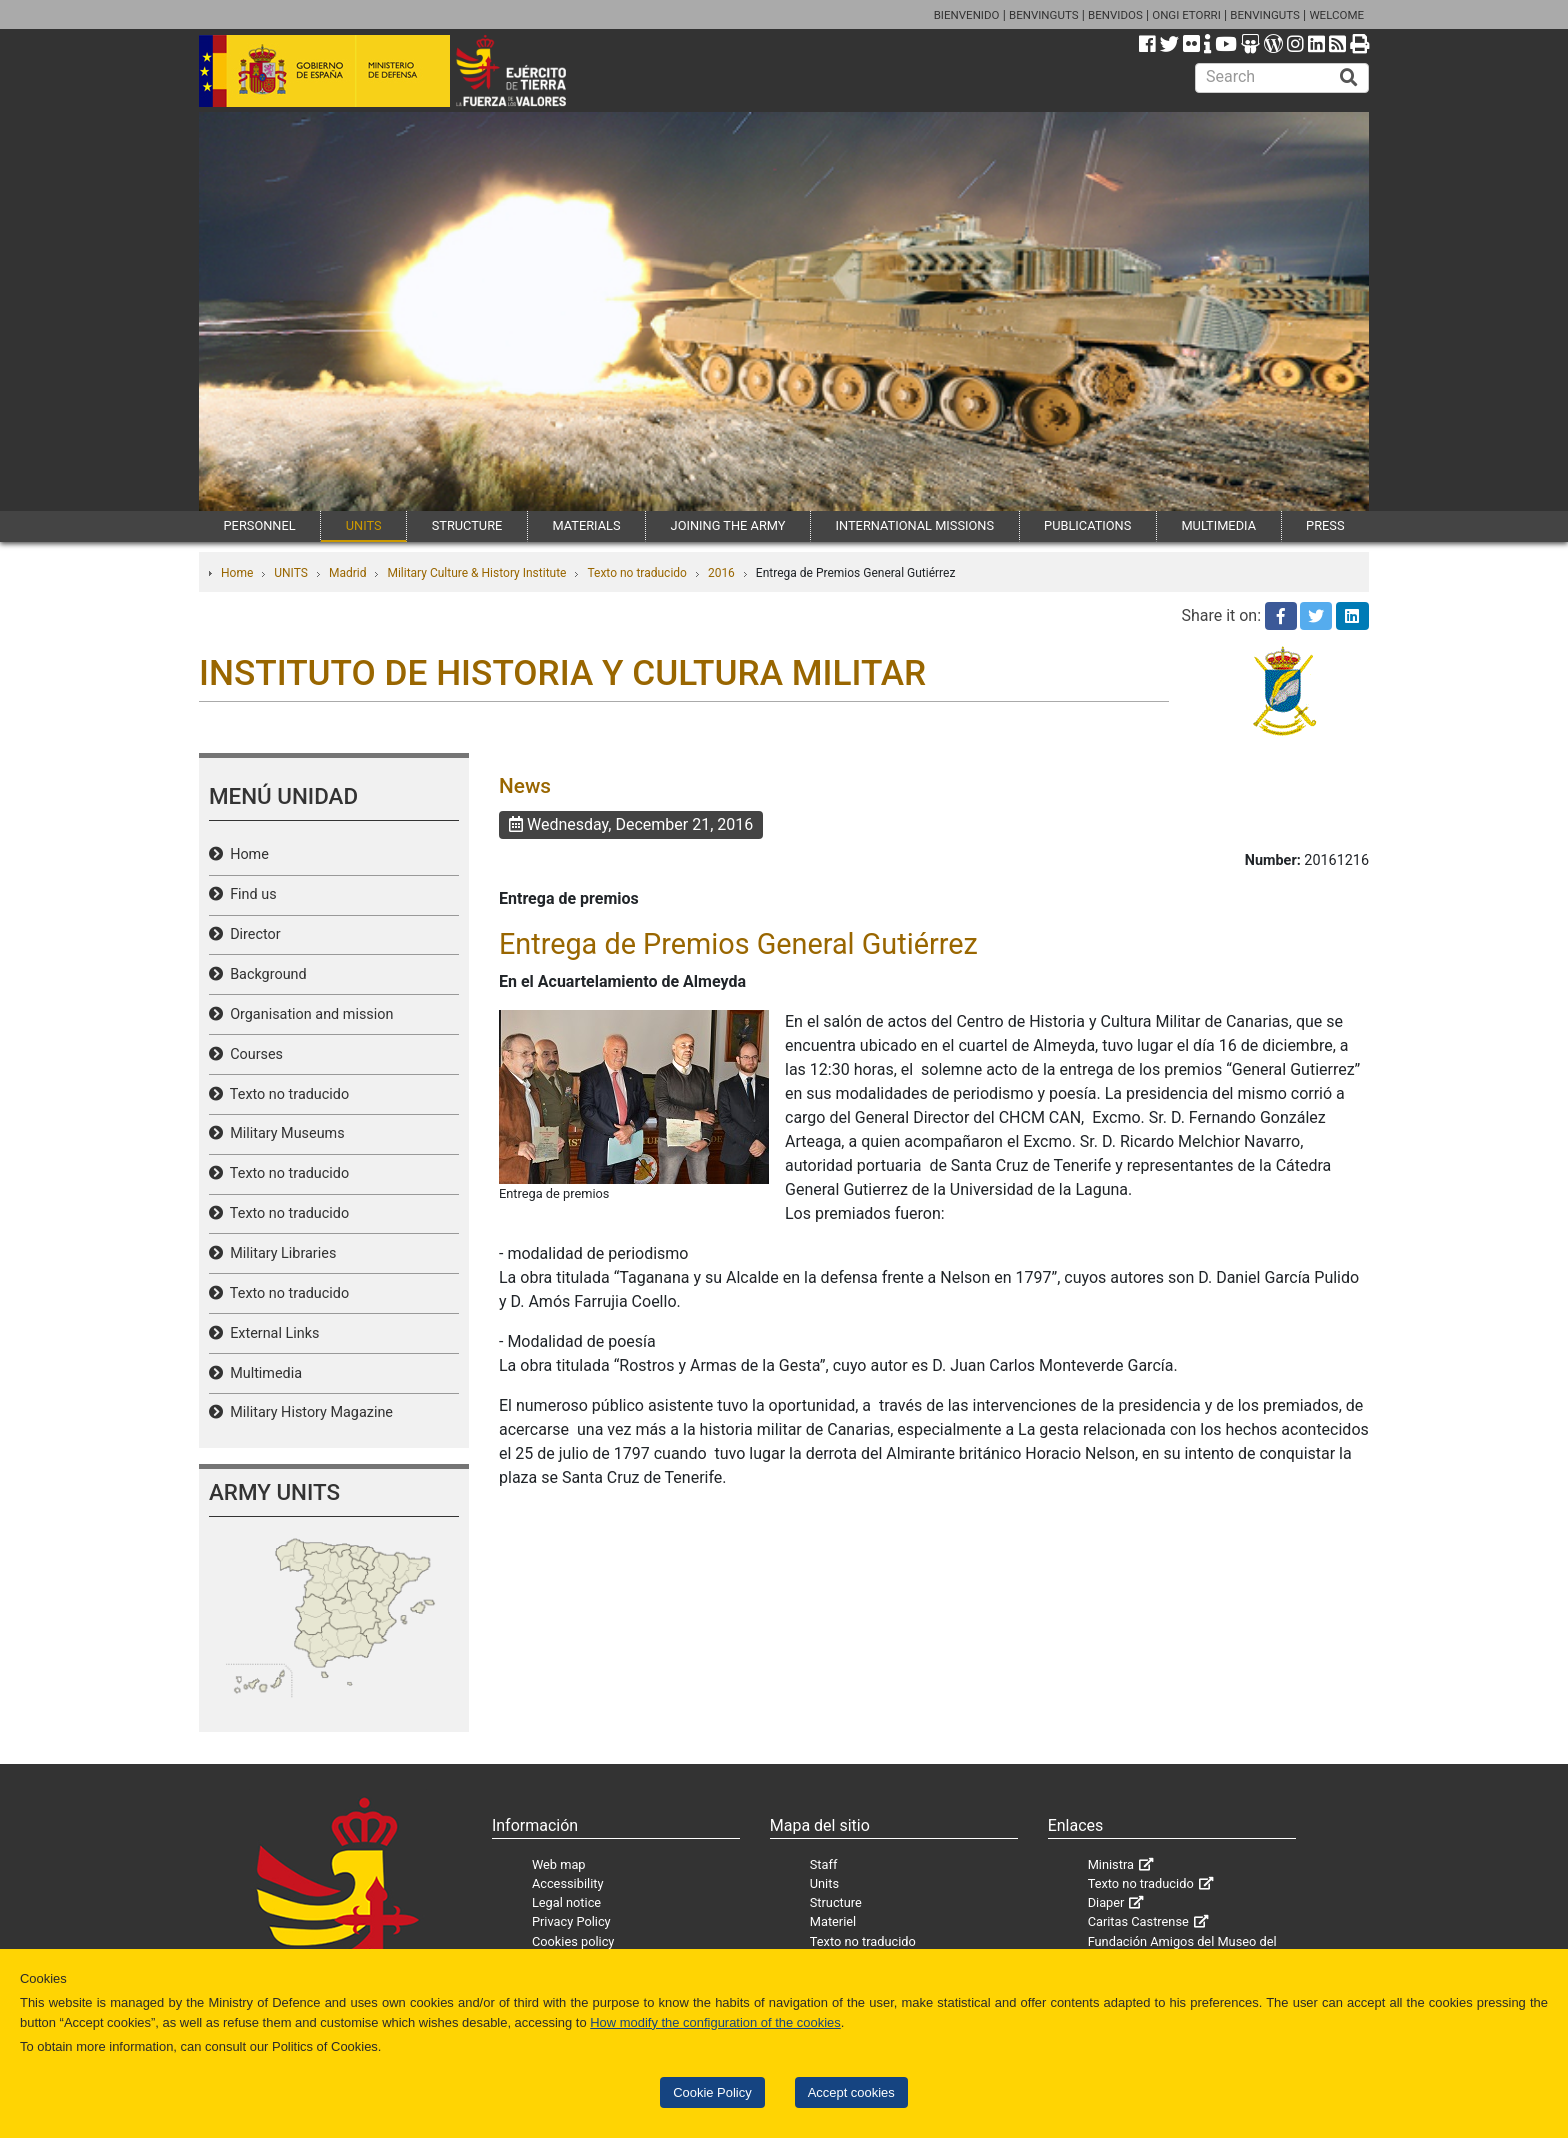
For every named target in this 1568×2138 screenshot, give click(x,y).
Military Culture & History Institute (476, 573)
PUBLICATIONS (1087, 525)
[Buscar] (1349, 78)
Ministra (1111, 1864)
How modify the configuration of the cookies (715, 2022)
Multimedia (262, 1373)
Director (252, 934)
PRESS (1325, 525)
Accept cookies (851, 2092)
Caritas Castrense (1138, 1921)
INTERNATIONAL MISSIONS (915, 525)
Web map (559, 1864)
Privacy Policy (571, 1921)
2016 (721, 573)
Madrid (348, 573)
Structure (836, 1902)
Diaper (1106, 1902)
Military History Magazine (308, 1412)
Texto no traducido (636, 573)
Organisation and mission (308, 1014)
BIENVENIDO (967, 15)
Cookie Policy (712, 2092)
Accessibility (568, 1883)
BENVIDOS (1115, 15)
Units (824, 1883)
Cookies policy (573, 1941)
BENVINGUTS (1044, 15)
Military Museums (284, 1133)
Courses (253, 1054)
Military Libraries (279, 1253)
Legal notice (566, 1902)
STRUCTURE (467, 525)
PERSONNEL (260, 525)
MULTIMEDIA (1218, 525)
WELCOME (1336, 15)
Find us (250, 894)
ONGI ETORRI (1186, 15)
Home (237, 573)
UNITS (364, 525)
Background (265, 974)
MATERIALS (586, 525)
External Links (271, 1333)
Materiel (833, 1921)
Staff (824, 1864)
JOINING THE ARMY (728, 525)
